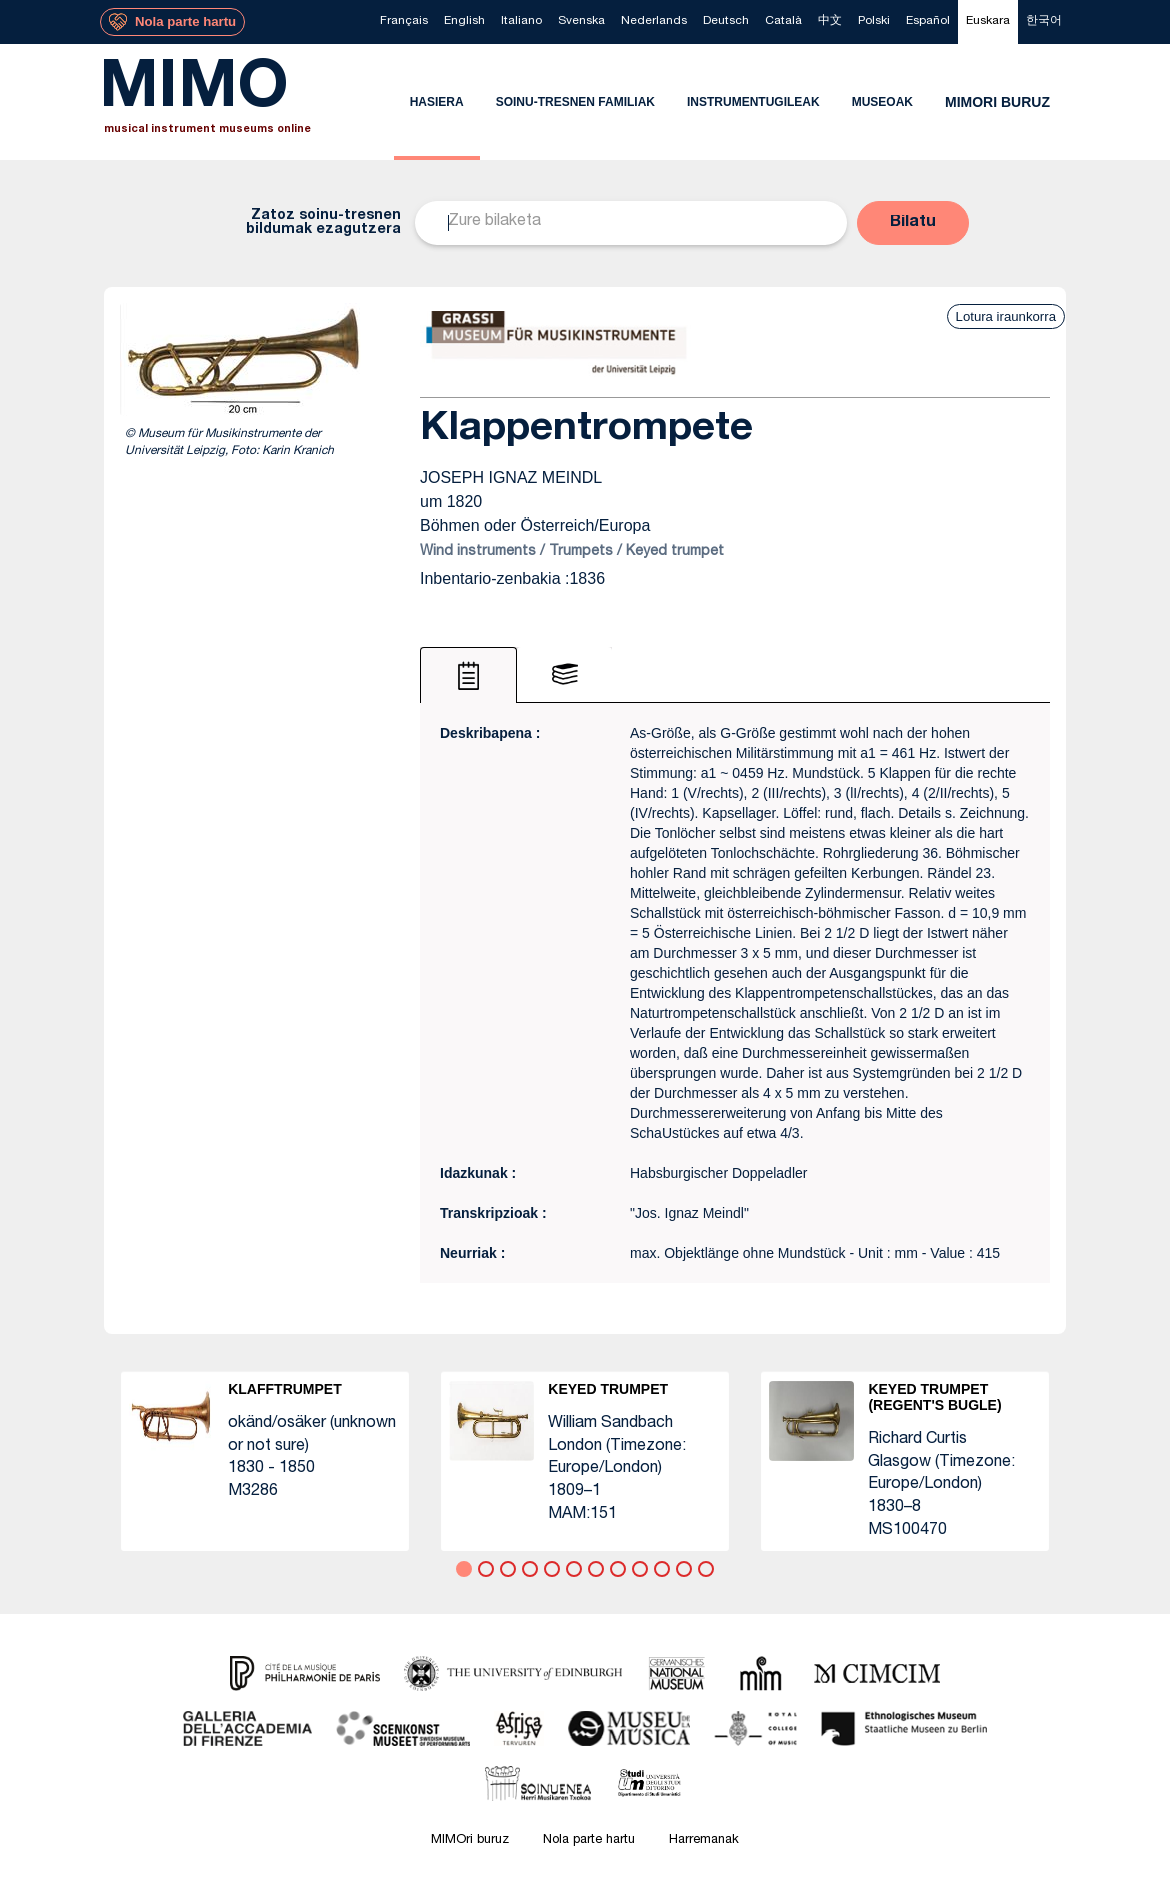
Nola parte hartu (589, 1840)
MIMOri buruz (470, 1840)
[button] (913, 223)
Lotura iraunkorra (1006, 316)
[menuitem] (404, 22)
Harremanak (704, 1840)
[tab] (468, 675)
